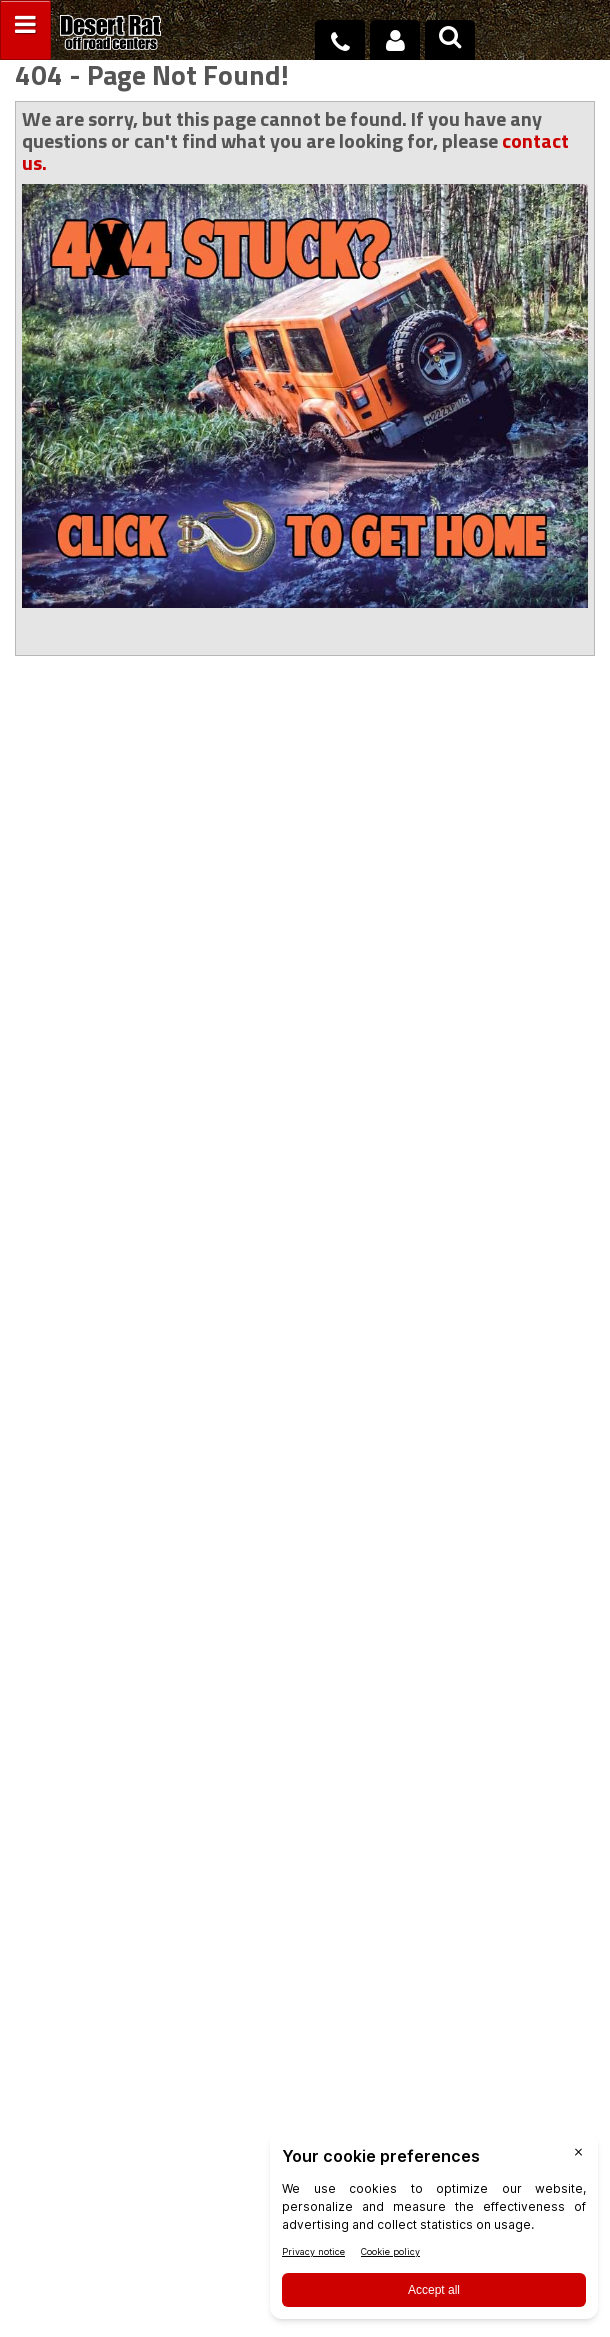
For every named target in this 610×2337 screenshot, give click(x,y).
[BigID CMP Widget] (434, 2230)
